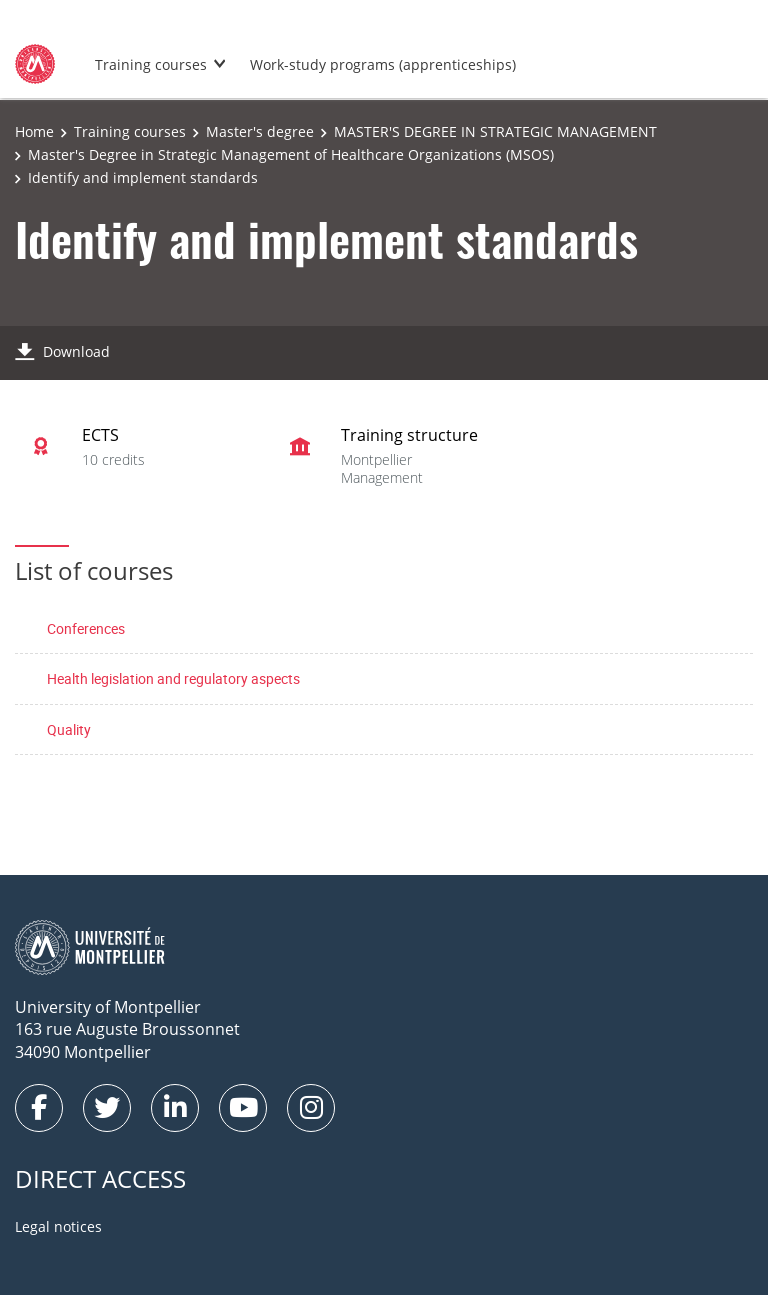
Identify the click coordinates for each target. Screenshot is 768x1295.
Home (34, 131)
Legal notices (58, 1226)
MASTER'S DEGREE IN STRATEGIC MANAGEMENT (495, 131)
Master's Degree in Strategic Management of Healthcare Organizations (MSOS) (291, 154)
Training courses (151, 64)
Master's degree (260, 131)
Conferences (86, 628)
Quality (69, 729)
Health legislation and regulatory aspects (173, 678)
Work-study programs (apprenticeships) (383, 64)
